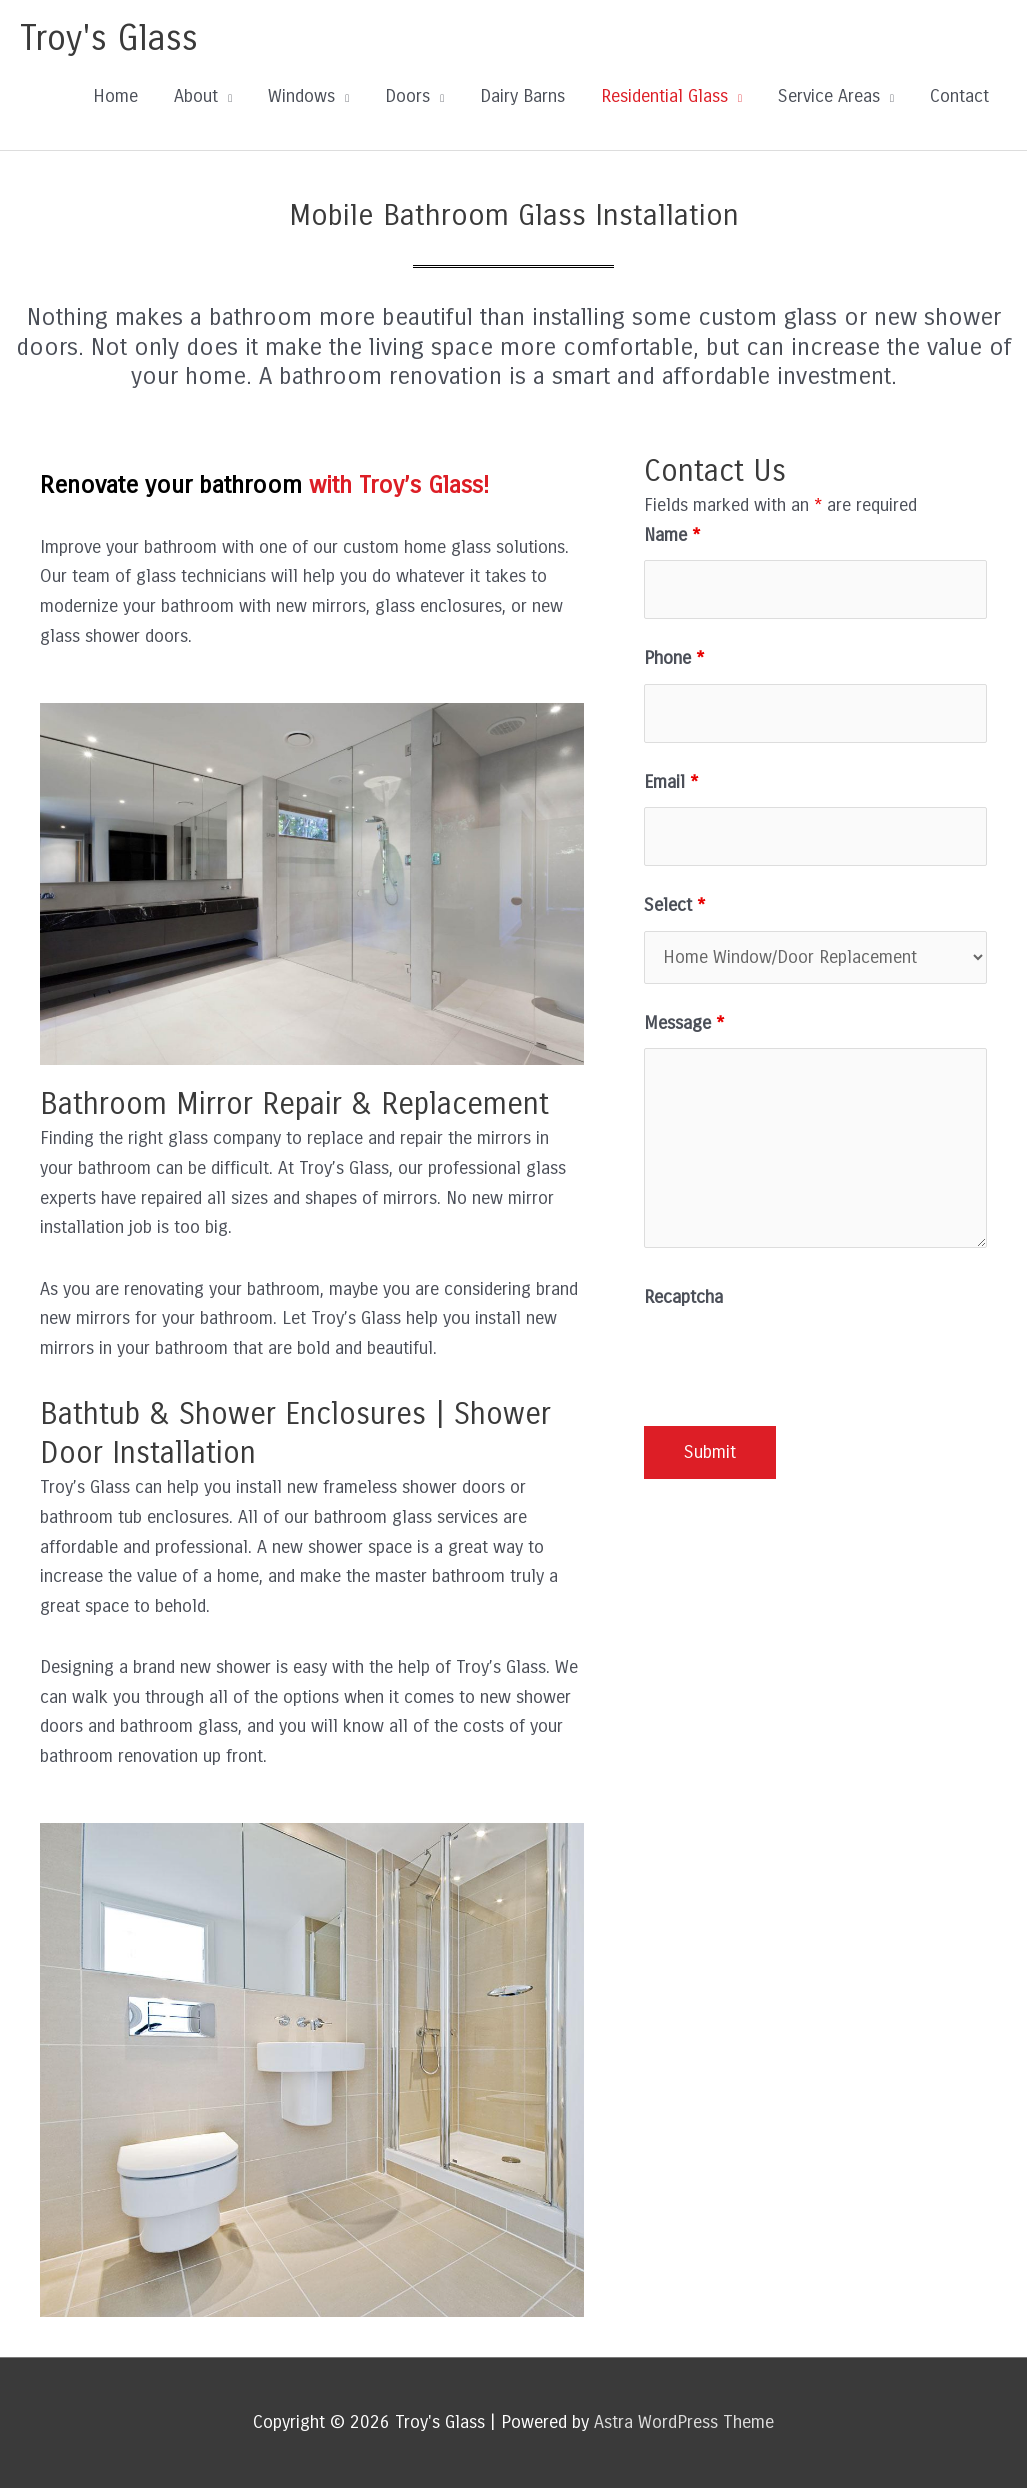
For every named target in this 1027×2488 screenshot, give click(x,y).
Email (671, 782)
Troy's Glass (109, 38)
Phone (674, 658)
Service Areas (829, 96)
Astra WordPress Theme (684, 2422)
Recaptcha (683, 1297)
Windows (301, 96)
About (196, 96)
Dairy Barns (522, 96)
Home (115, 96)
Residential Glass (664, 96)
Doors (407, 96)
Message (684, 1023)
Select (674, 905)
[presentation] (796, 1362)
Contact (959, 96)
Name (672, 535)
